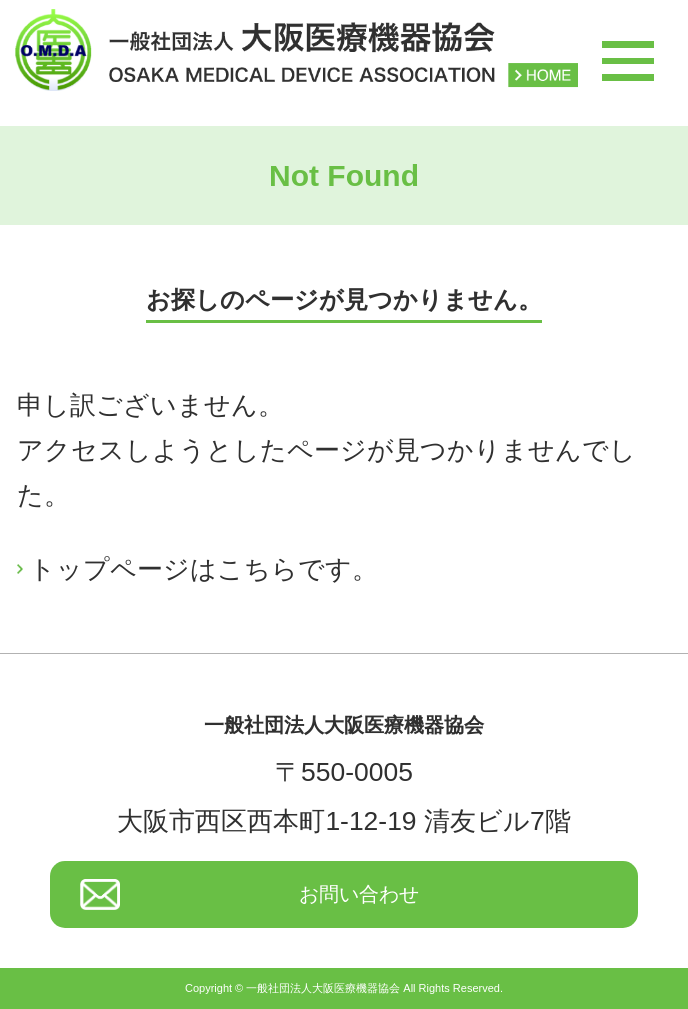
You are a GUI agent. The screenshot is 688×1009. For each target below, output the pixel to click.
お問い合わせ (359, 894)
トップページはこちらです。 (203, 569)
